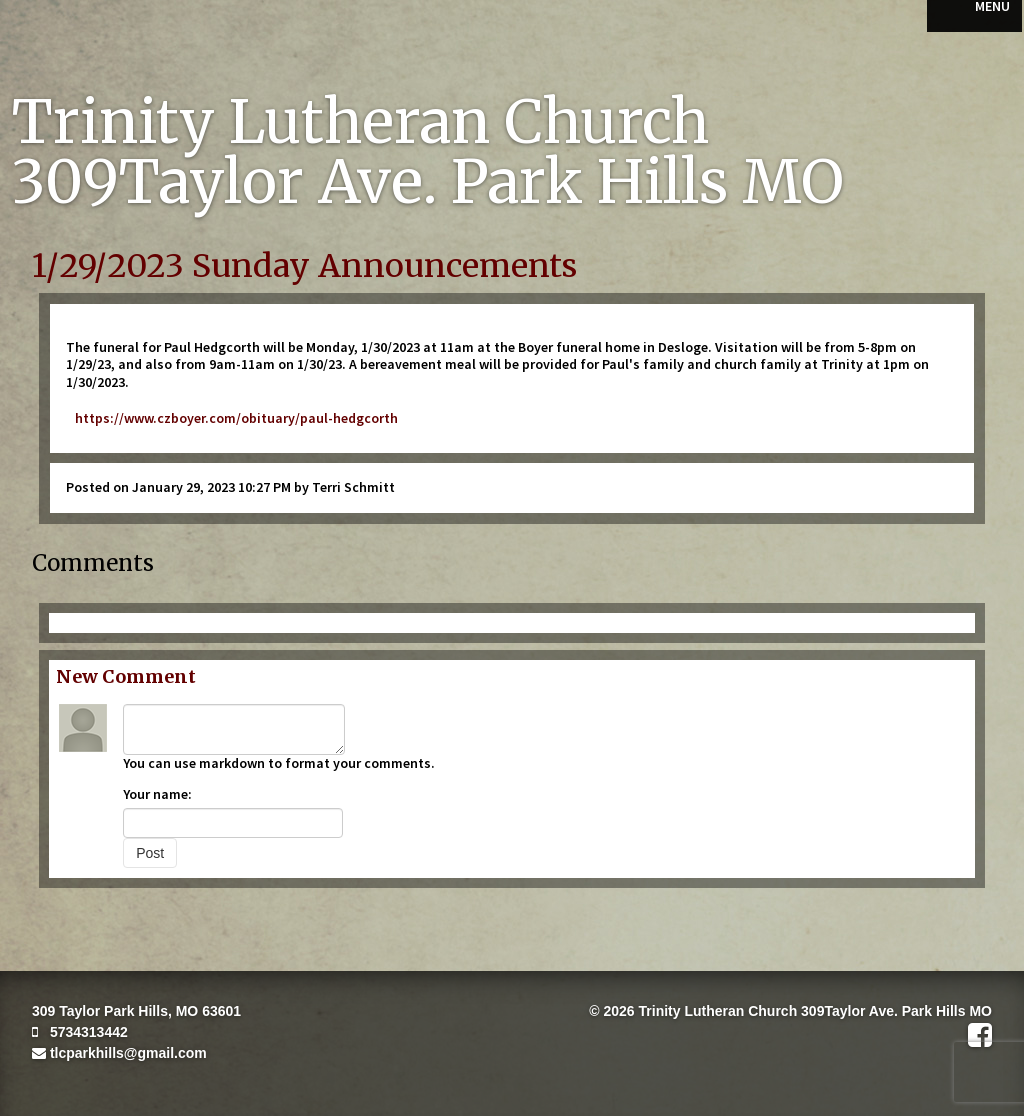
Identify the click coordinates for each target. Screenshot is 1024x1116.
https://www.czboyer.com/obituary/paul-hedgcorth (232, 418)
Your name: (157, 794)
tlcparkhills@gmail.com (119, 1053)
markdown (232, 763)
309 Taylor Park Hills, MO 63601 (136, 1011)
